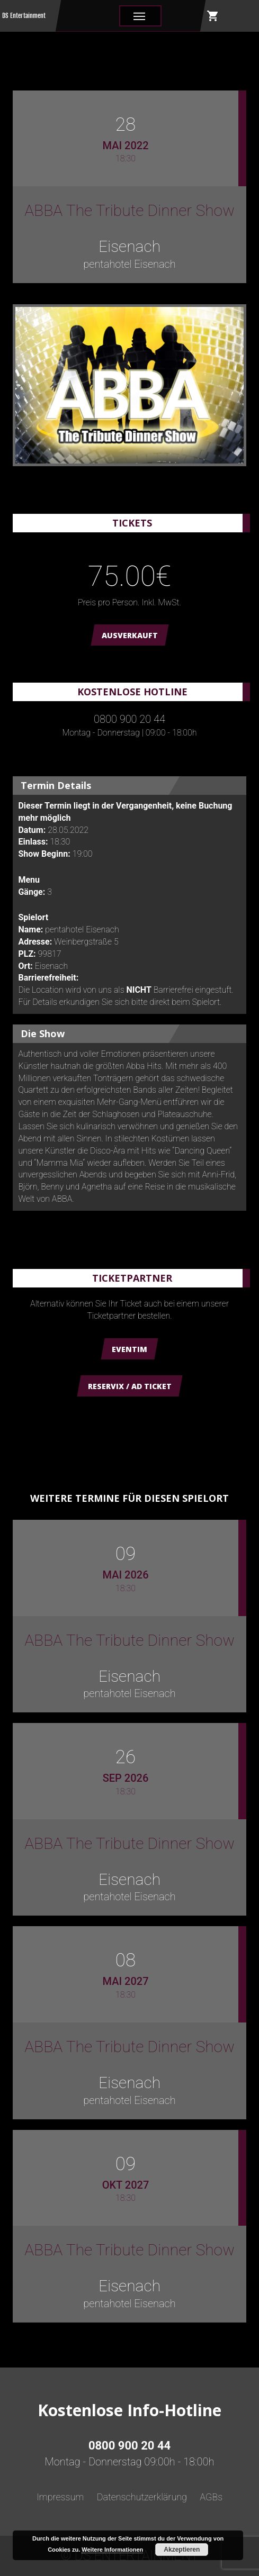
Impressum (60, 2496)
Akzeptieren (182, 2549)
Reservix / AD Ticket (130, 1386)
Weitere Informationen (112, 2549)
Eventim (129, 1349)
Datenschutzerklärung (142, 2496)
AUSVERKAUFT (130, 635)
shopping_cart (213, 16)
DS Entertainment (24, 16)
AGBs (211, 2496)
